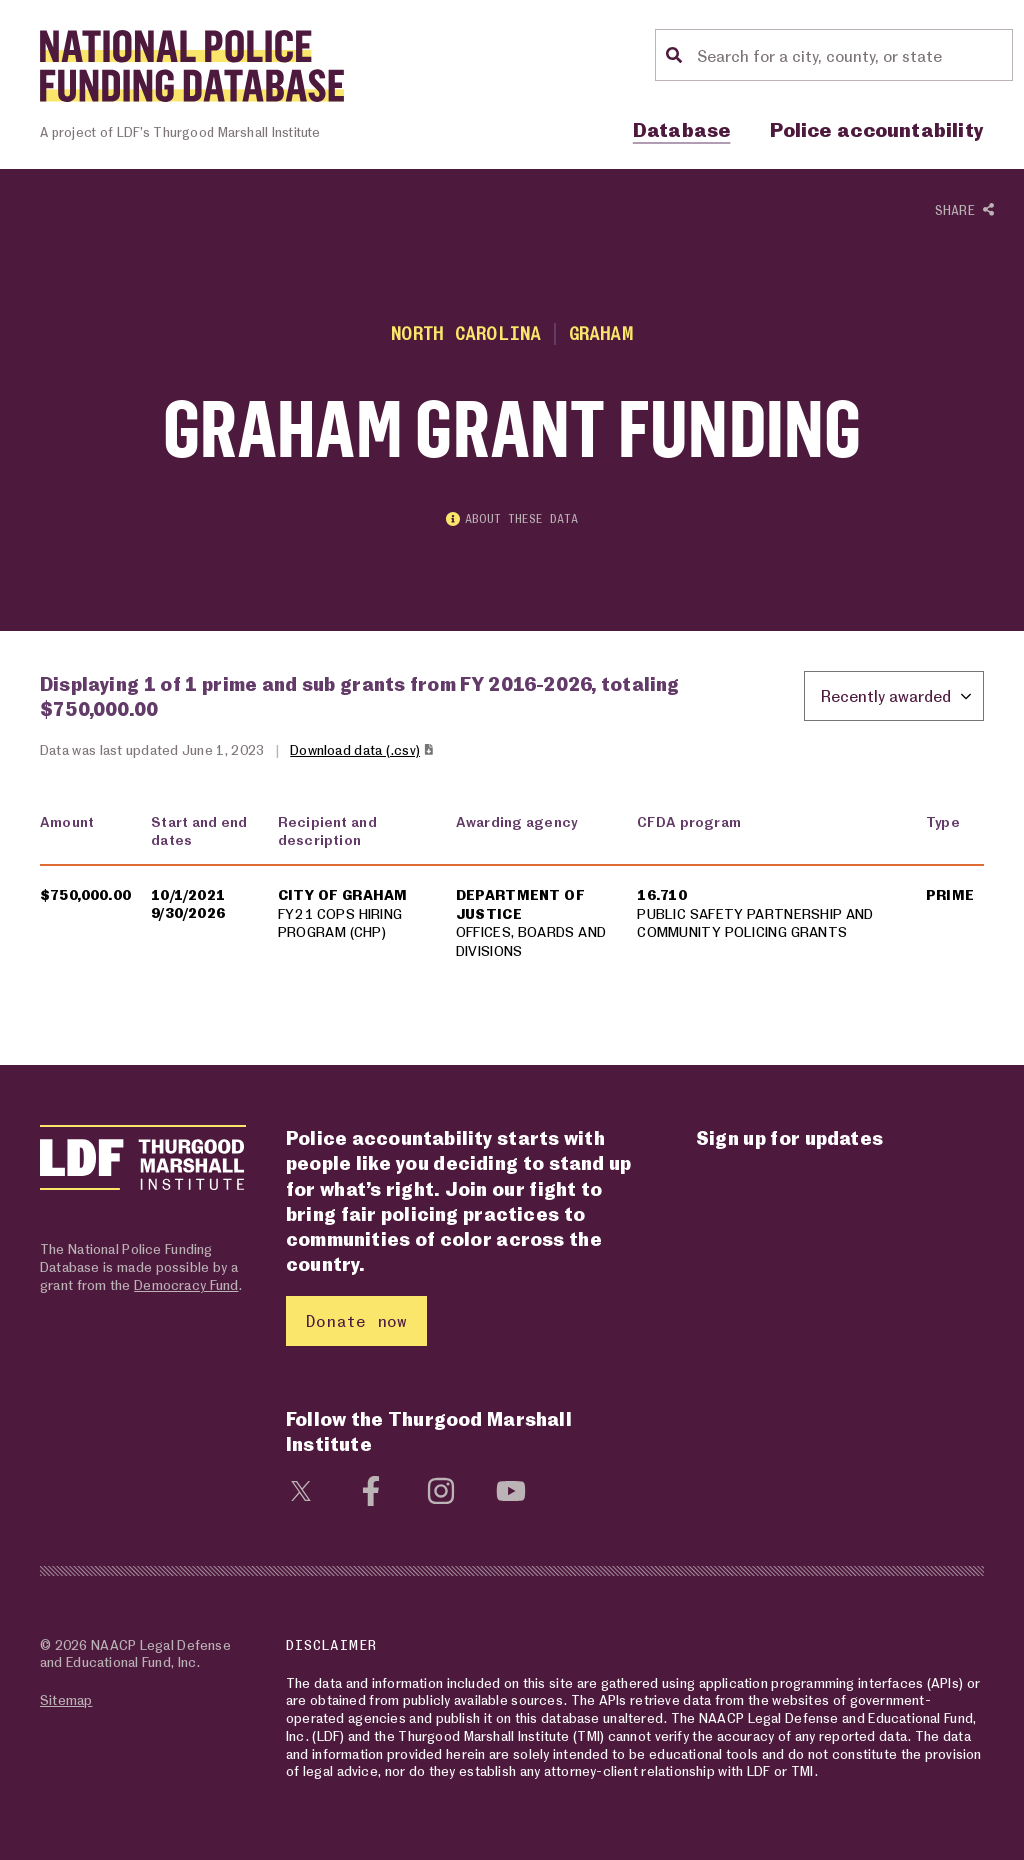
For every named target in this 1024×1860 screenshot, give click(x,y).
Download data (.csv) (363, 749)
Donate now (356, 1320)
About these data (512, 518)
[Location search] (852, 55)
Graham (601, 333)
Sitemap (66, 1699)
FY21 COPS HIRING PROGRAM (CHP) (340, 923)
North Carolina (466, 333)
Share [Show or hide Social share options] (964, 211)
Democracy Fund (186, 1284)
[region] (512, 899)
